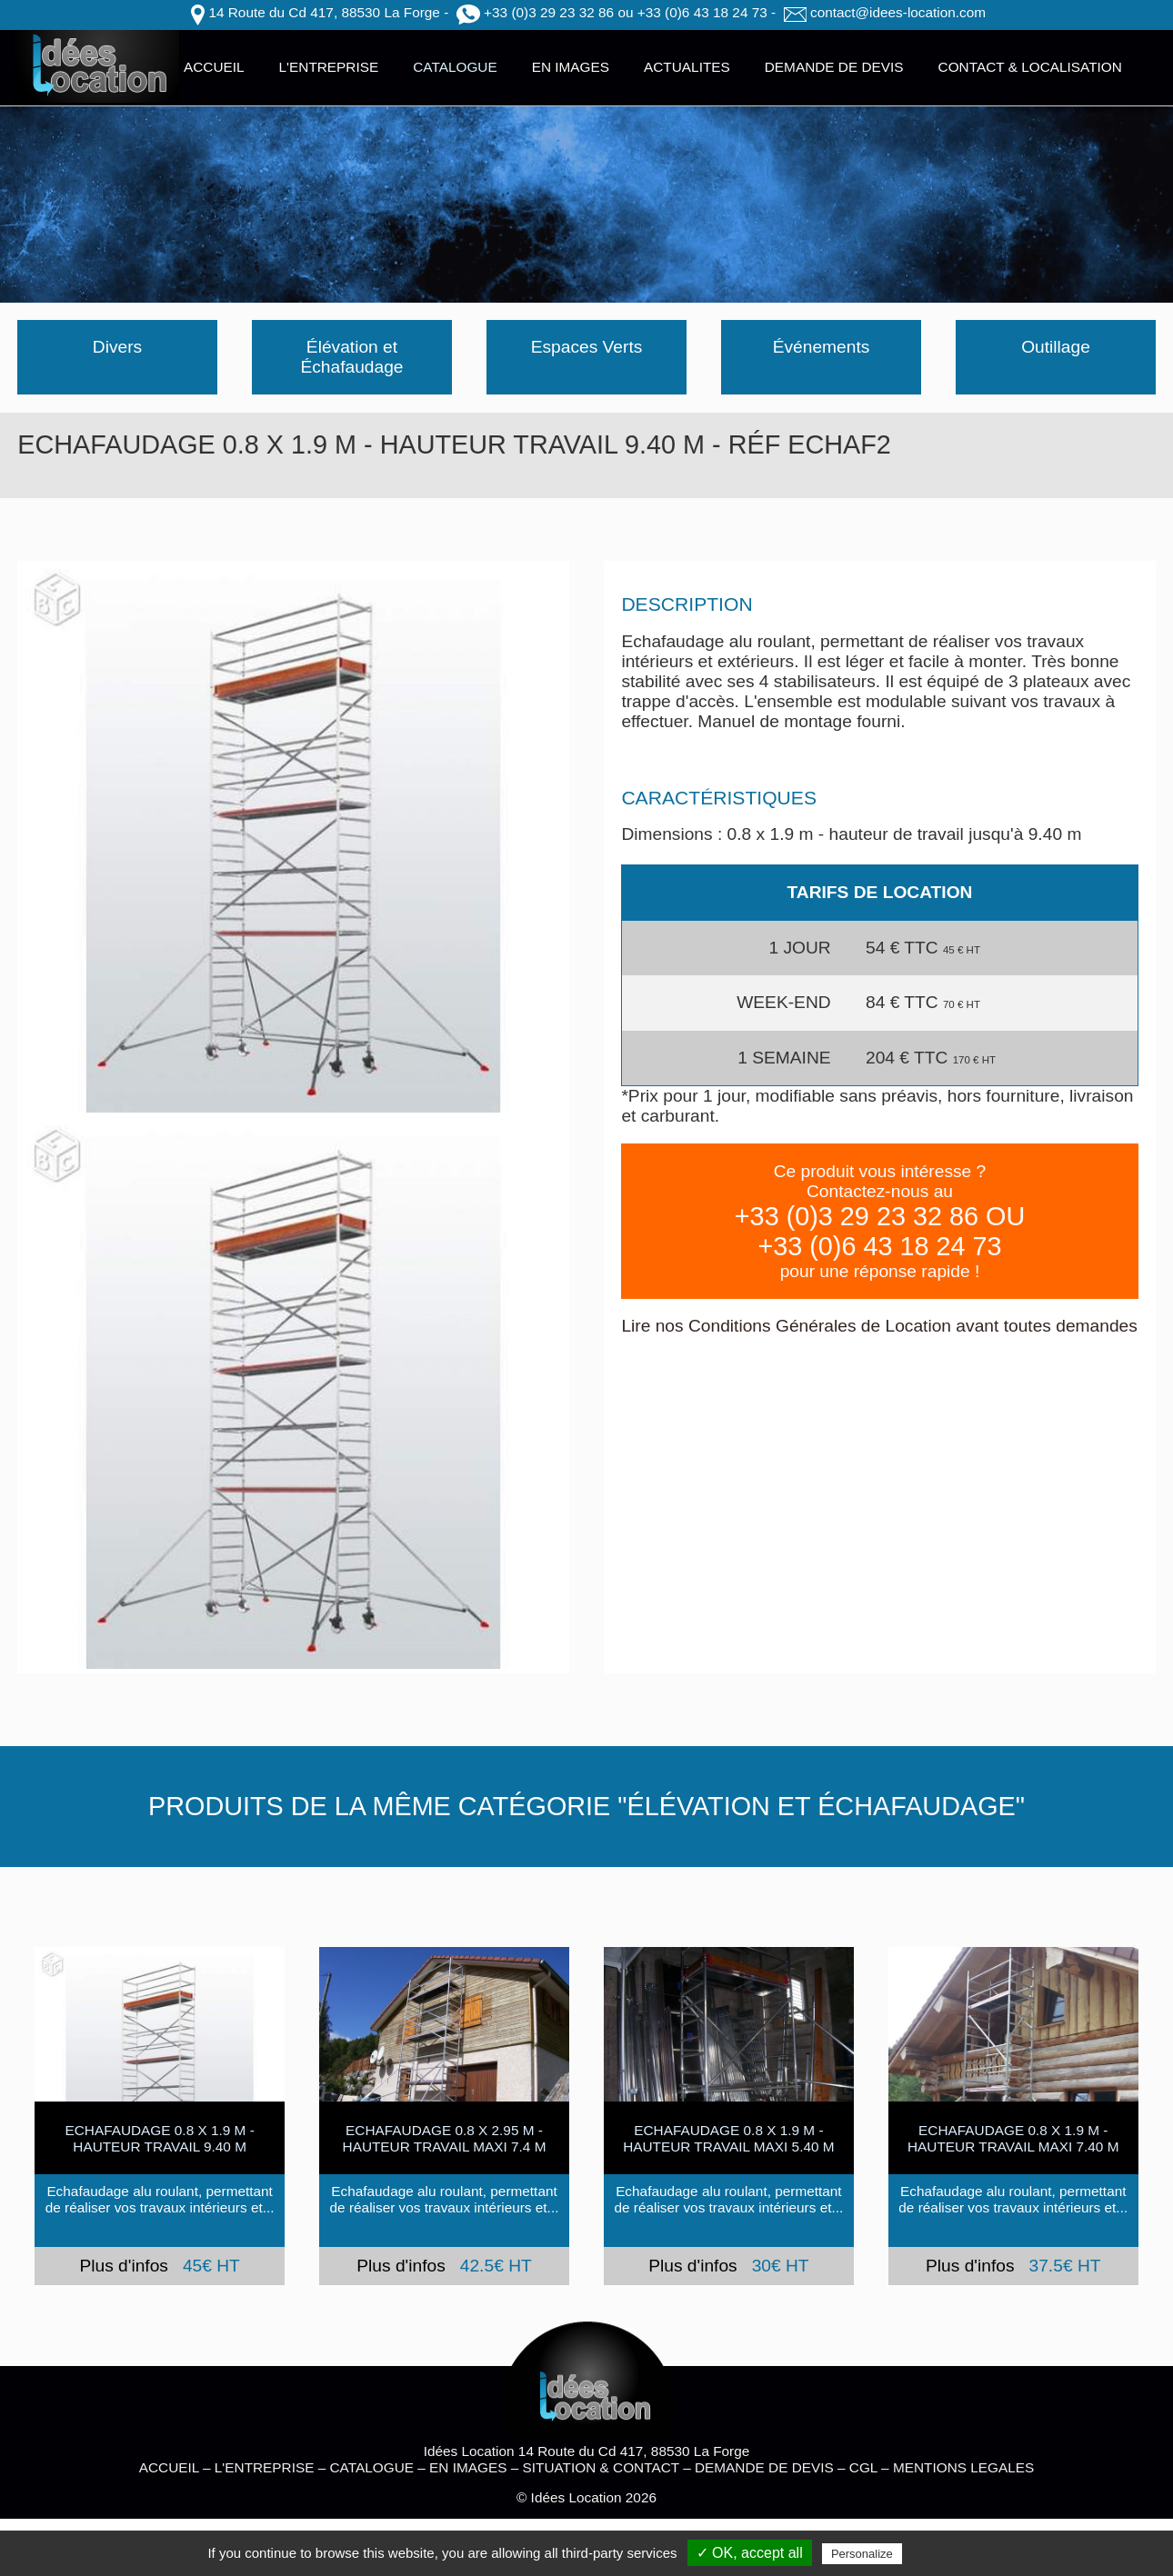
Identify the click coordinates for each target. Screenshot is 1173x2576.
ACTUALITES (687, 67)
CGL (863, 2467)
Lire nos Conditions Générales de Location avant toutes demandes (879, 1325)
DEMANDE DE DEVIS (834, 67)
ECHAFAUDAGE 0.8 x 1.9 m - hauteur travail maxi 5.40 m (728, 2138)
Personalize (862, 2554)
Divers (117, 346)
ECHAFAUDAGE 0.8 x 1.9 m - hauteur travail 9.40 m (159, 2138)
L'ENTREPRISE (329, 67)
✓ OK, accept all (750, 2553)
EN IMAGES (570, 67)
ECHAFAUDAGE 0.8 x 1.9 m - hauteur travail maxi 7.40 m (1012, 2138)
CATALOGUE (454, 67)
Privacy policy (945, 2553)
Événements (821, 346)
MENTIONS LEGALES (963, 2467)
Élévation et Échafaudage (351, 356)
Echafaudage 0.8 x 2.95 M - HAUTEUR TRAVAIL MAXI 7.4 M (444, 2138)
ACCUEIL (214, 67)
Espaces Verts (587, 346)
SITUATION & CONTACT (601, 2467)
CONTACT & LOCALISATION (1030, 67)
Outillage (1055, 346)
